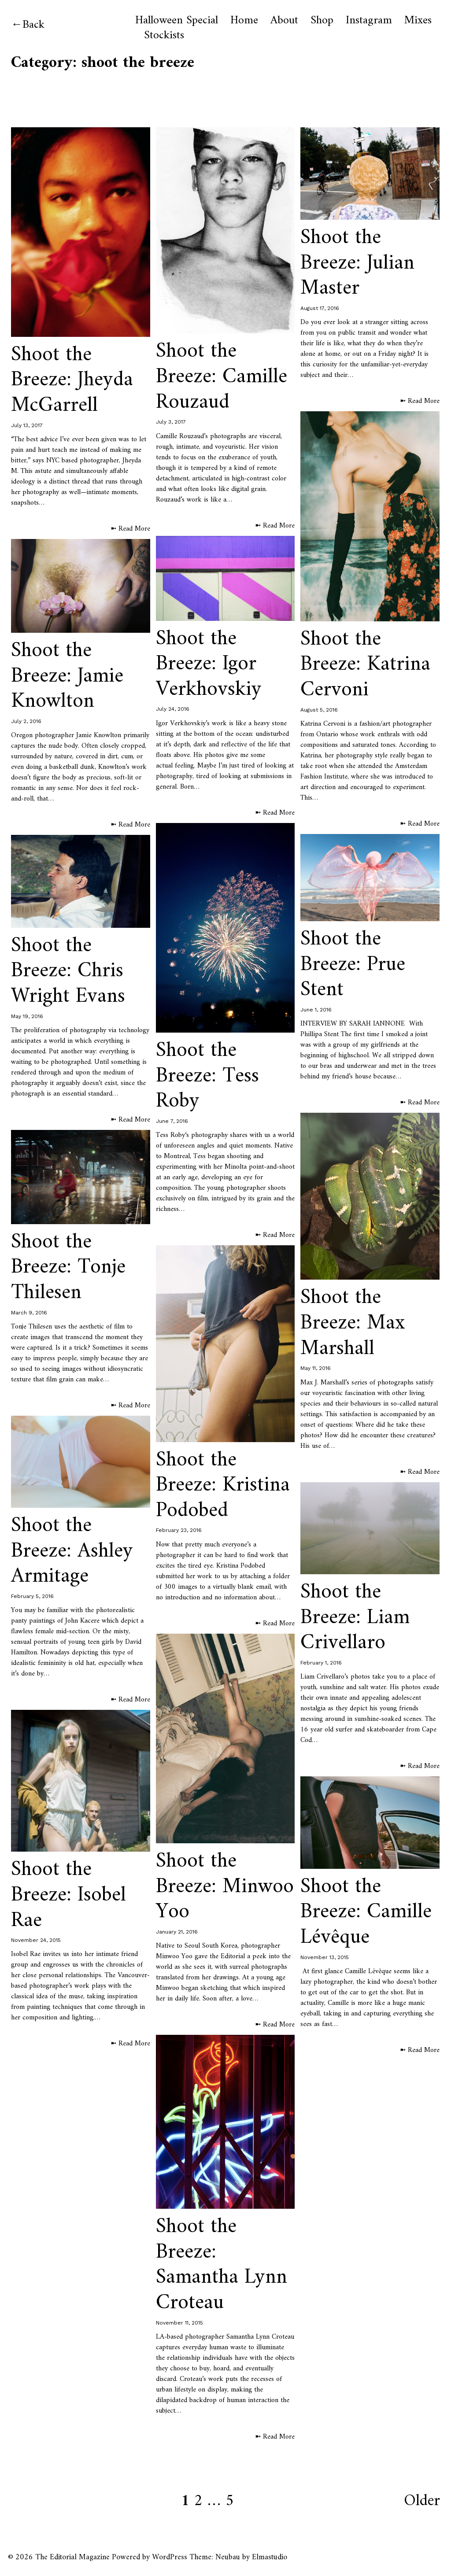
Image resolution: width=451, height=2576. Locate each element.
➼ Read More (130, 529)
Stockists (164, 35)
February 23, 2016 (179, 1530)
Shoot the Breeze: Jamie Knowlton (67, 676)
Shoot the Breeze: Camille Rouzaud (221, 377)
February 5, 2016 (32, 1596)
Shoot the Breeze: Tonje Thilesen (68, 1267)
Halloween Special (176, 20)
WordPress (169, 2557)
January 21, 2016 (177, 1932)
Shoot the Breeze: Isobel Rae (68, 1895)
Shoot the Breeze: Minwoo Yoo (225, 1886)
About (284, 20)
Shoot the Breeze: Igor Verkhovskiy (209, 664)
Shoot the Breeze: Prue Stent (352, 964)
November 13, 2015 (324, 1957)
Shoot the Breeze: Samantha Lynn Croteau (221, 2264)
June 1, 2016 (316, 1010)
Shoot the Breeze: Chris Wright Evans (68, 971)
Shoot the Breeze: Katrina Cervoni (365, 665)
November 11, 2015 (179, 2323)
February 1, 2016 (321, 1663)
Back (33, 25)
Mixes (418, 20)
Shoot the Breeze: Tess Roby (207, 1076)
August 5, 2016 (319, 710)
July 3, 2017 (171, 422)
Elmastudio (269, 2557)
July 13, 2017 (27, 425)
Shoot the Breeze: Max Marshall (352, 1323)
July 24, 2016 (172, 709)
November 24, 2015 (36, 1940)
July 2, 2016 (26, 721)
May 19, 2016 (27, 1016)
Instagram (369, 20)
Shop (322, 20)
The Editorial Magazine (72, 2557)
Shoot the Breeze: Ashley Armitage (72, 1551)
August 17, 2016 (319, 308)
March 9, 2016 (29, 1313)
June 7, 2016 (172, 1121)
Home (244, 20)
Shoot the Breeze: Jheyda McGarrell (72, 380)
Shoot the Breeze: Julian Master (357, 263)
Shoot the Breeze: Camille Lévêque (366, 1912)
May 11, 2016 (315, 1368)
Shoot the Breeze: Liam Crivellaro (355, 1617)
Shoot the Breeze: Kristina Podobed (223, 1485)
